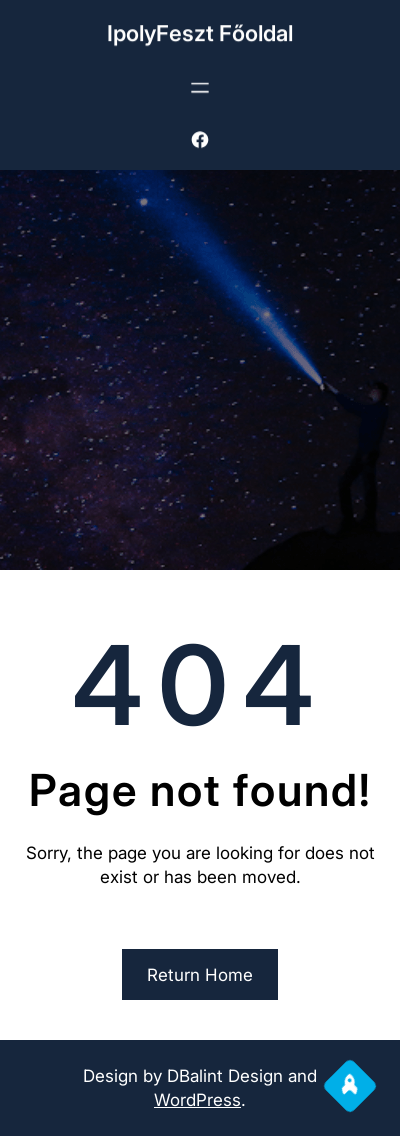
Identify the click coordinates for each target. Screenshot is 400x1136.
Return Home (200, 975)
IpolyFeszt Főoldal (200, 32)
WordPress (197, 1100)
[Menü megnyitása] (200, 87)
